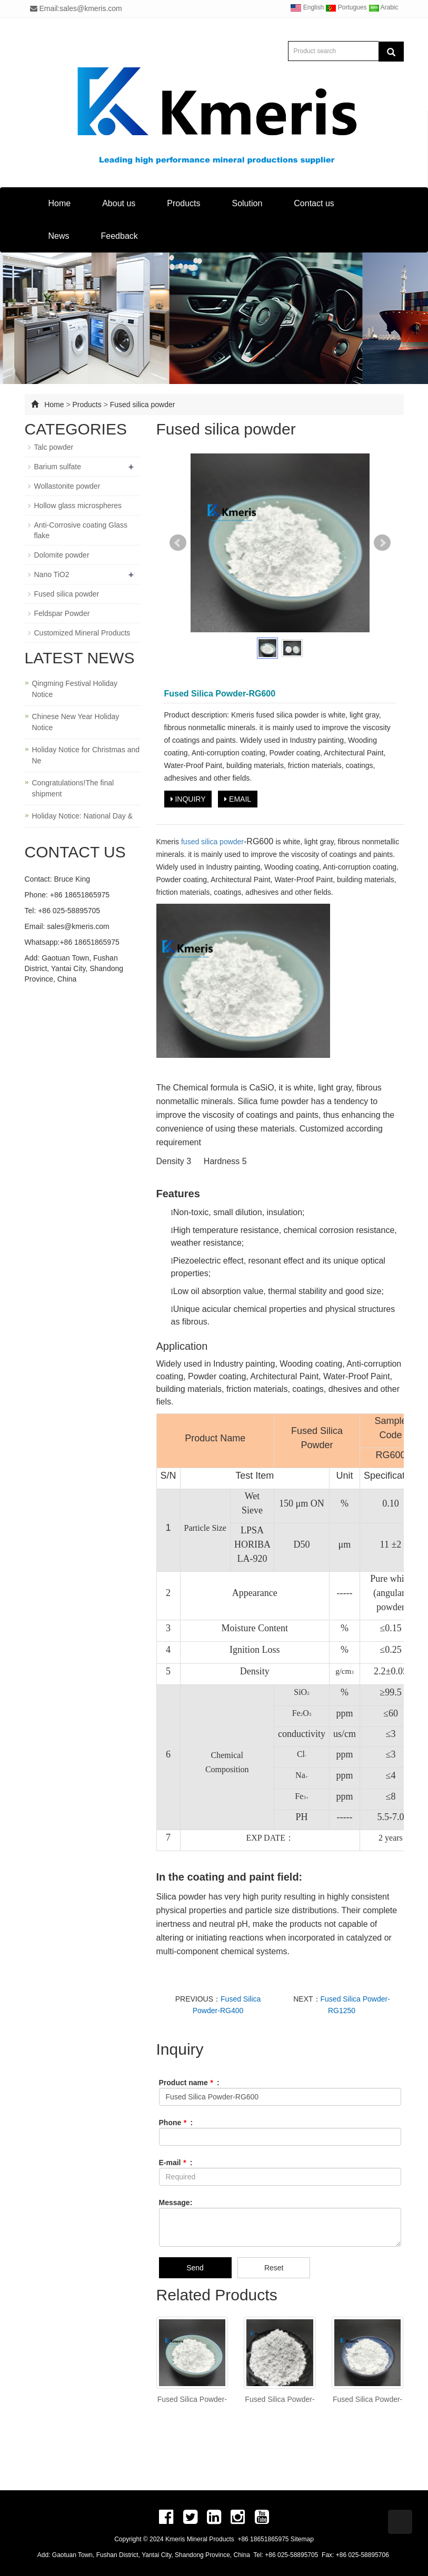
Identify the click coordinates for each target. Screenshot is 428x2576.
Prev (178, 542)
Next (382, 542)
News (58, 235)
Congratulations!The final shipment (73, 788)
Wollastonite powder (67, 486)
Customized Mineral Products (82, 633)
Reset (274, 2268)
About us (118, 203)
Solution (247, 203)
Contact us (314, 203)
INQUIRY (188, 799)
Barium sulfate (57, 466)
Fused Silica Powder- (192, 2399)
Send (195, 2268)
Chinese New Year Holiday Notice (76, 722)
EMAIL (237, 799)
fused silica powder (212, 841)
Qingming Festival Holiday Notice (75, 689)
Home (59, 203)
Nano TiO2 (51, 574)
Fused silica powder (142, 404)
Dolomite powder (61, 555)
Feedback (119, 235)
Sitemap (302, 2539)
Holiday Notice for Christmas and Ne (86, 755)
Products (183, 203)
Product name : (189, 2082)
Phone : (176, 2122)
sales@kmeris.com (78, 926)
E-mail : (176, 2162)
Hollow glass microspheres (78, 505)
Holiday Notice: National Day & (82, 816)
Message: (176, 2202)
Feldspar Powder (62, 613)
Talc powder (54, 447)
